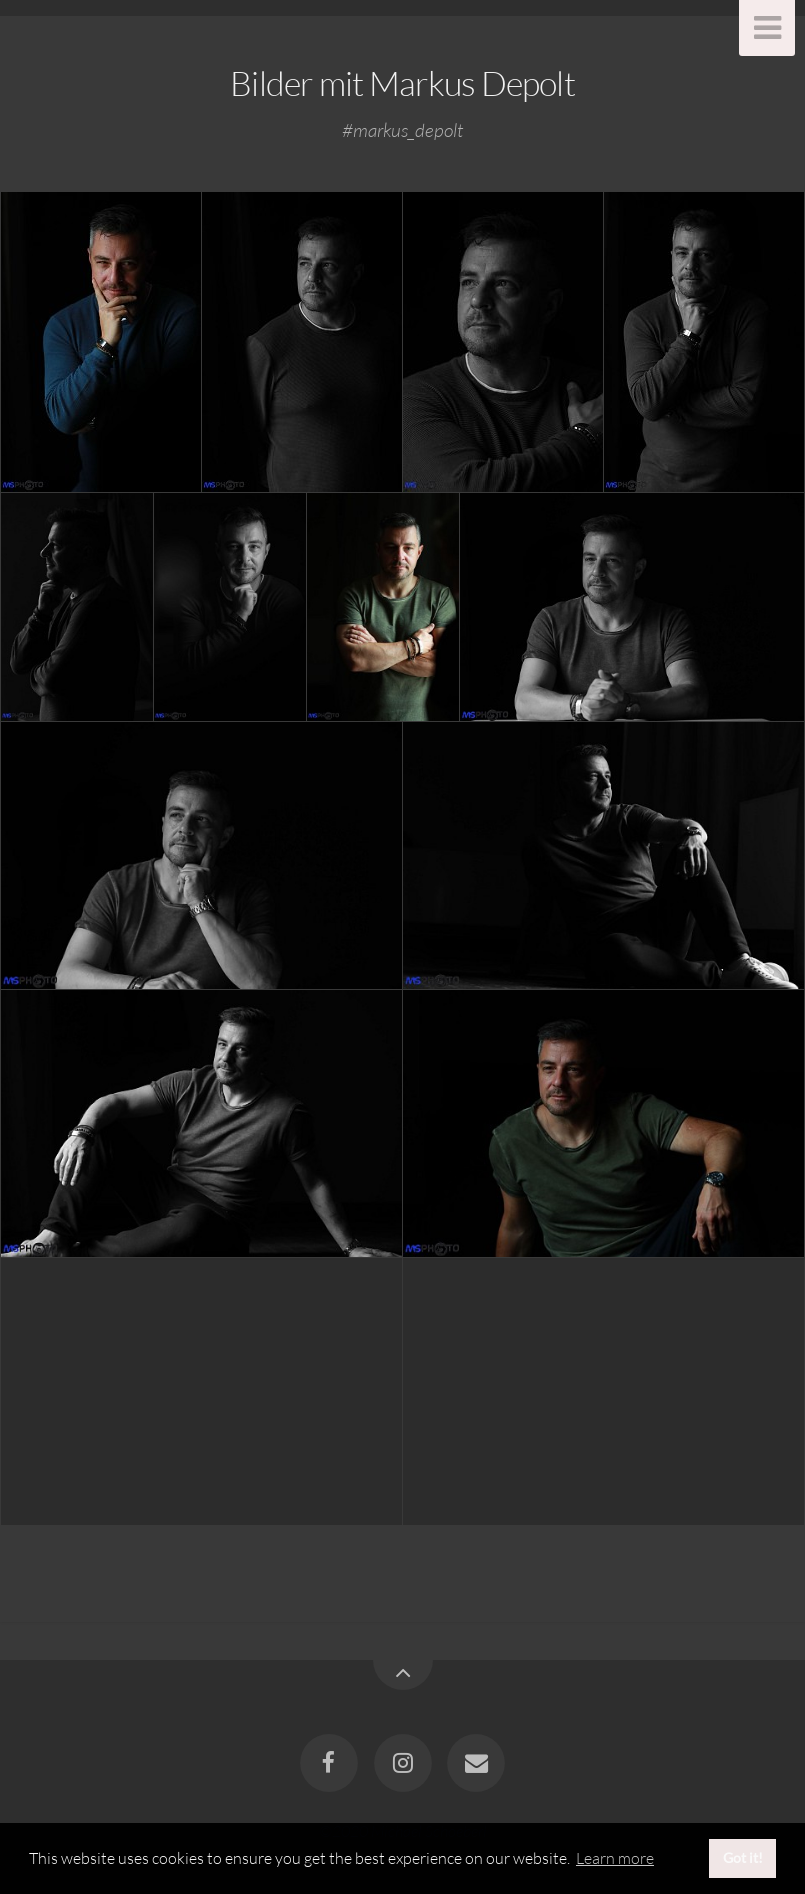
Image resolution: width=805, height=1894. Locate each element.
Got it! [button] (743, 1857)
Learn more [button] (615, 1858)
